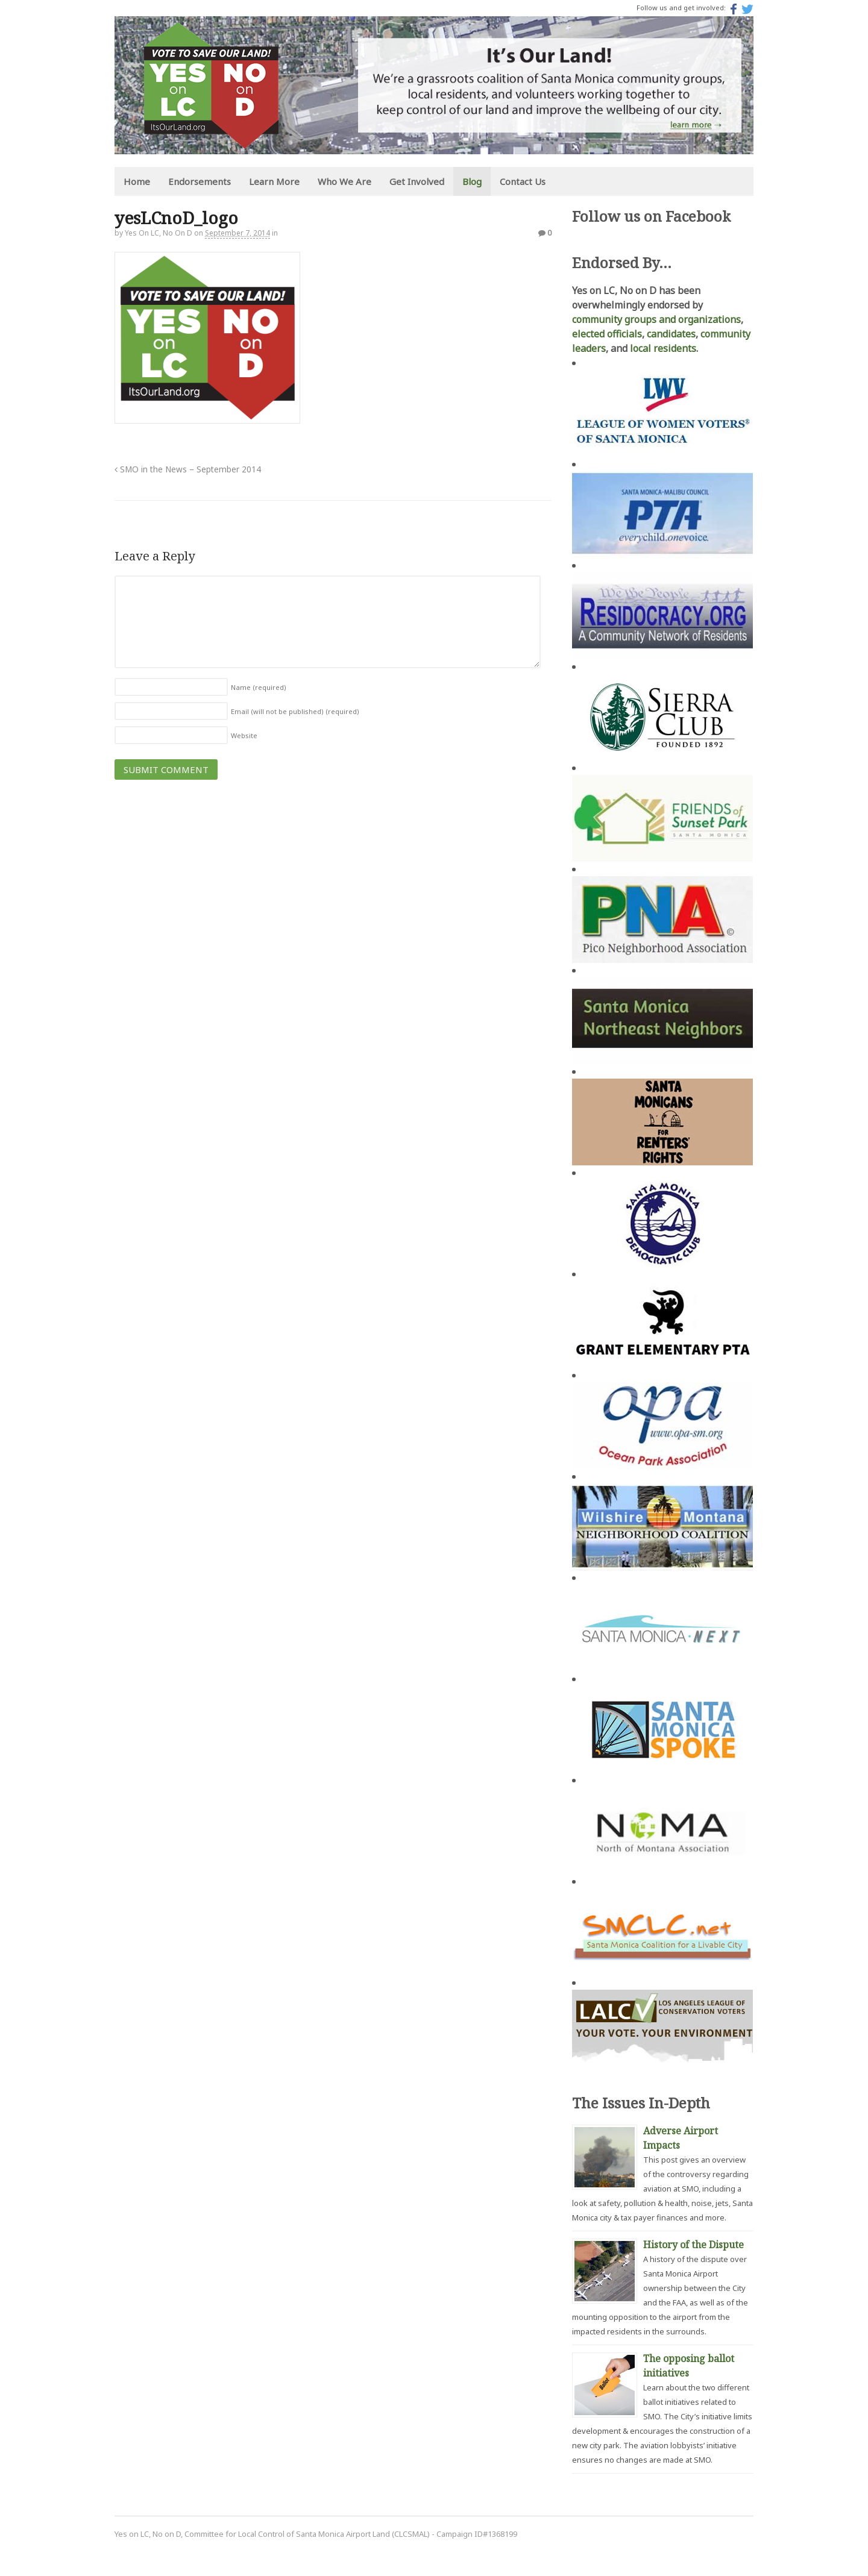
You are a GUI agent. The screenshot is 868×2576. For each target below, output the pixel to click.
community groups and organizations (656, 319)
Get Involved (416, 181)
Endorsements (199, 181)
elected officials (607, 333)
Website (244, 735)
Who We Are (344, 181)
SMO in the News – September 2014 (188, 469)
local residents (663, 348)
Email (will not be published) (295, 711)
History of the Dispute (693, 2244)
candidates (671, 333)
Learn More (274, 181)
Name (258, 687)
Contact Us (523, 181)
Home (137, 181)
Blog (472, 181)
